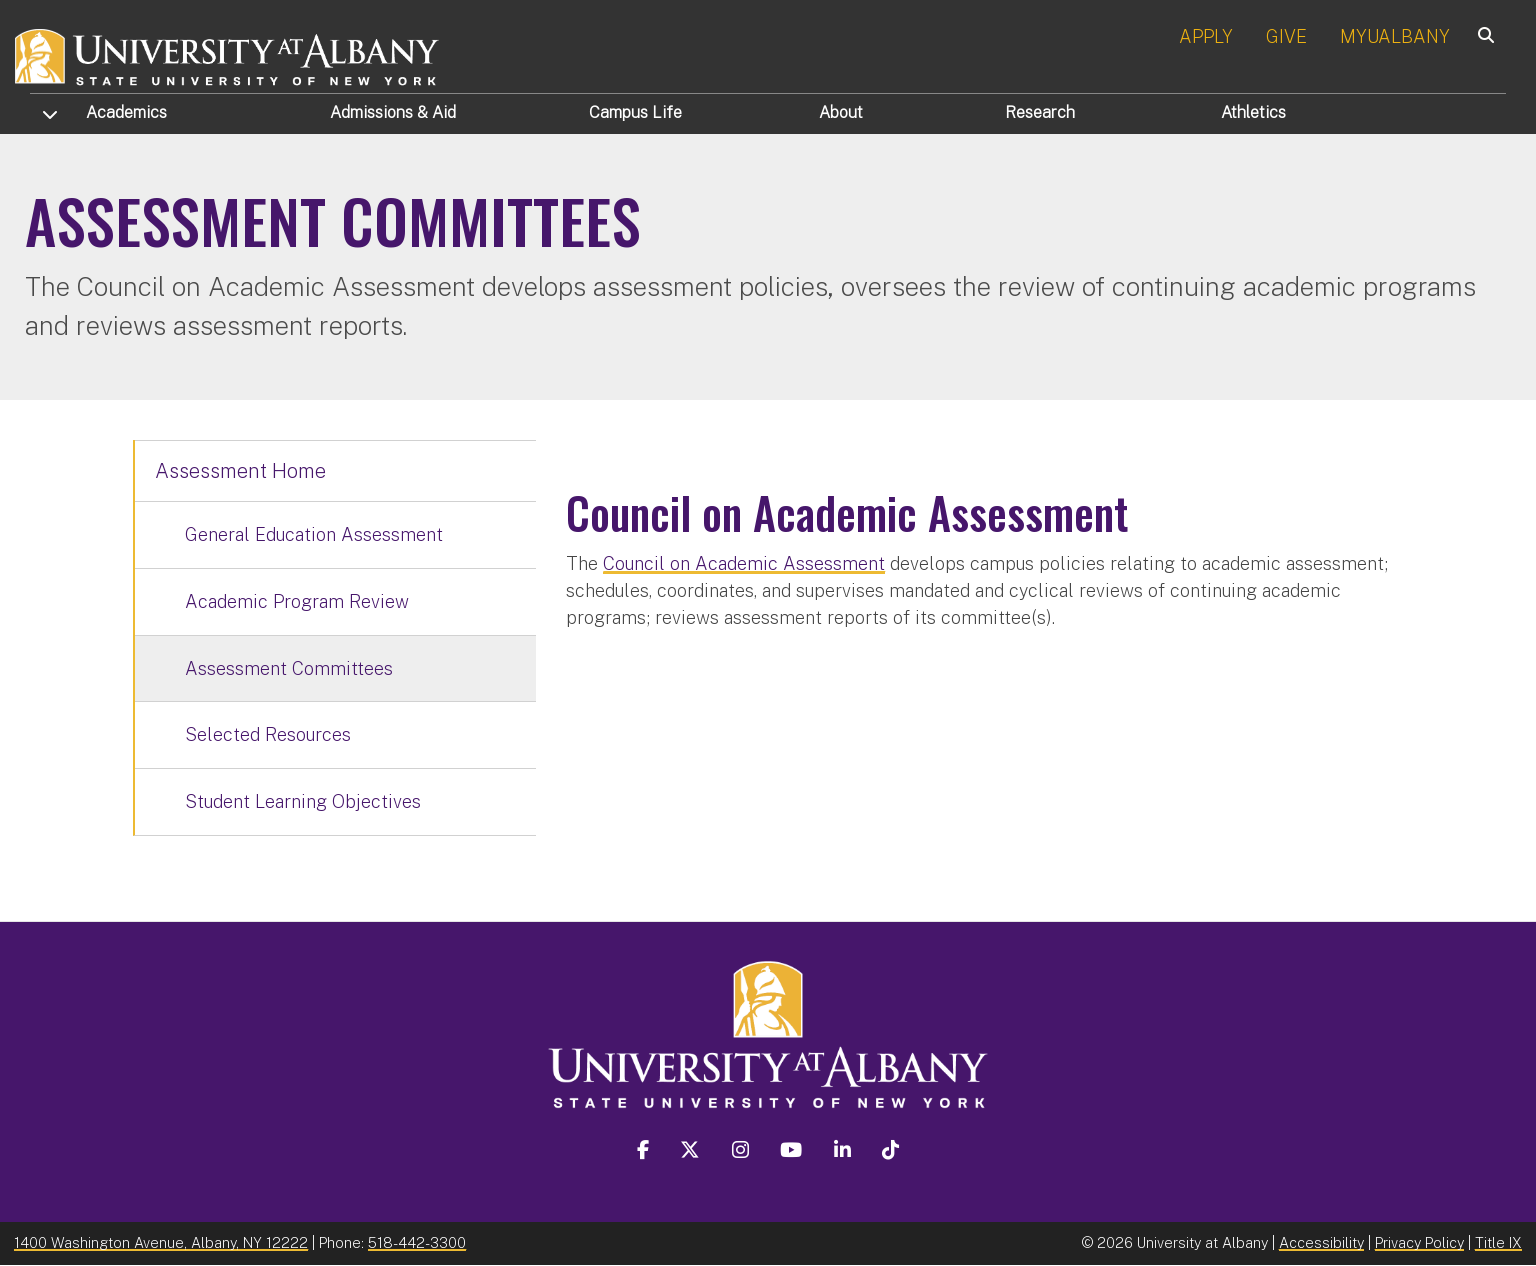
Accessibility (1321, 1242)
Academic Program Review (297, 601)
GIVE (1286, 36)
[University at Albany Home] (228, 54)
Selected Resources (268, 734)
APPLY (1206, 36)
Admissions (393, 112)
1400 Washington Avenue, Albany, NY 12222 (161, 1242)
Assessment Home (240, 471)
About (841, 112)
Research (1040, 112)
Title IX (1498, 1242)
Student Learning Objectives (303, 801)
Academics (126, 112)
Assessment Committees (289, 668)
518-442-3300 (417, 1242)
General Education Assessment (314, 534)
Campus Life (635, 112)
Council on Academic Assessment (744, 563)
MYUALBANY (1395, 36)
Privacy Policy (1419, 1242)
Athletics (1253, 112)
